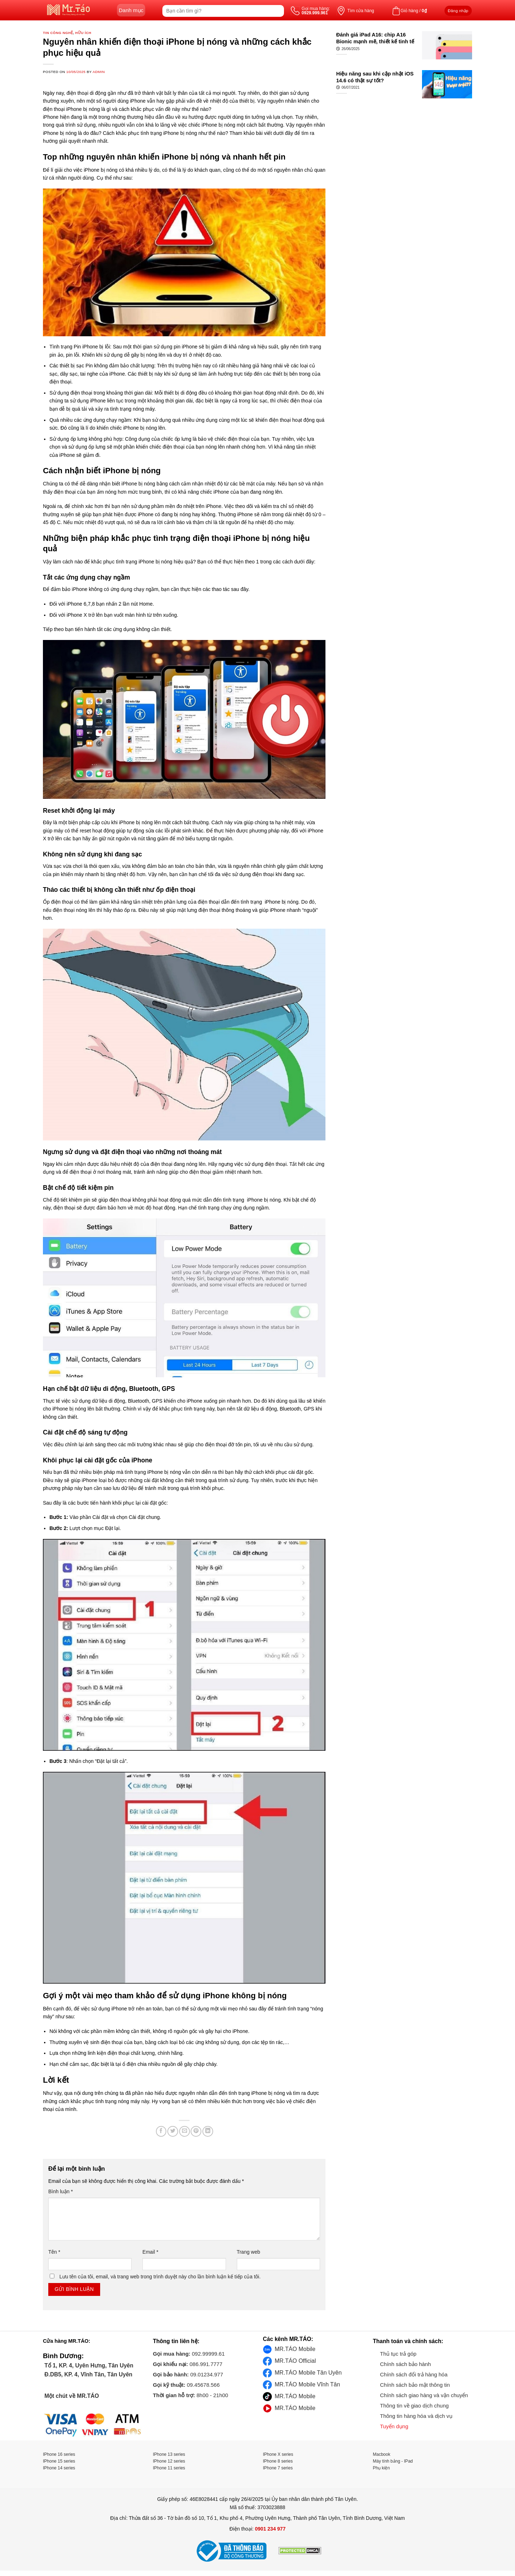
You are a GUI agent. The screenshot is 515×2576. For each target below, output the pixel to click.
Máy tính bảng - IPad (393, 2461)
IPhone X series (278, 2454)
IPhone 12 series (169, 2461)
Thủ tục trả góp (398, 2354)
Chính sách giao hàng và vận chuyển (424, 2395)
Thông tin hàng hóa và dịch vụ (416, 2416)
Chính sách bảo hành (405, 2364)
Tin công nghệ (58, 33)
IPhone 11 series (169, 2467)
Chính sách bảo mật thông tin (415, 2385)
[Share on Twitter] (172, 2131)
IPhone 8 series (278, 2461)
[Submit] (277, 11)
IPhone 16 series (59, 2454)
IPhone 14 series (59, 2467)
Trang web (248, 2252)
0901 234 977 (270, 2529)
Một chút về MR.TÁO (71, 2396)
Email (150, 2252)
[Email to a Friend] (184, 2131)
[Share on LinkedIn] (207, 2131)
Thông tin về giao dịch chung (414, 2406)
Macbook (382, 2454)
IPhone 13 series (169, 2454)
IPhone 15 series (59, 2461)
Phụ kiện (381, 2467)
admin (99, 72)
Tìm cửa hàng (360, 10)
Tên (54, 2252)
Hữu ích (83, 33)
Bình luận (60, 2191)
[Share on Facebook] (161, 2131)
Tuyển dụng (394, 2426)
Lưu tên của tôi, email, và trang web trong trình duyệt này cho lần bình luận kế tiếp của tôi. (160, 2276)
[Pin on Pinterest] (196, 2131)
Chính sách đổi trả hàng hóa (414, 2374)
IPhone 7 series (278, 2467)
